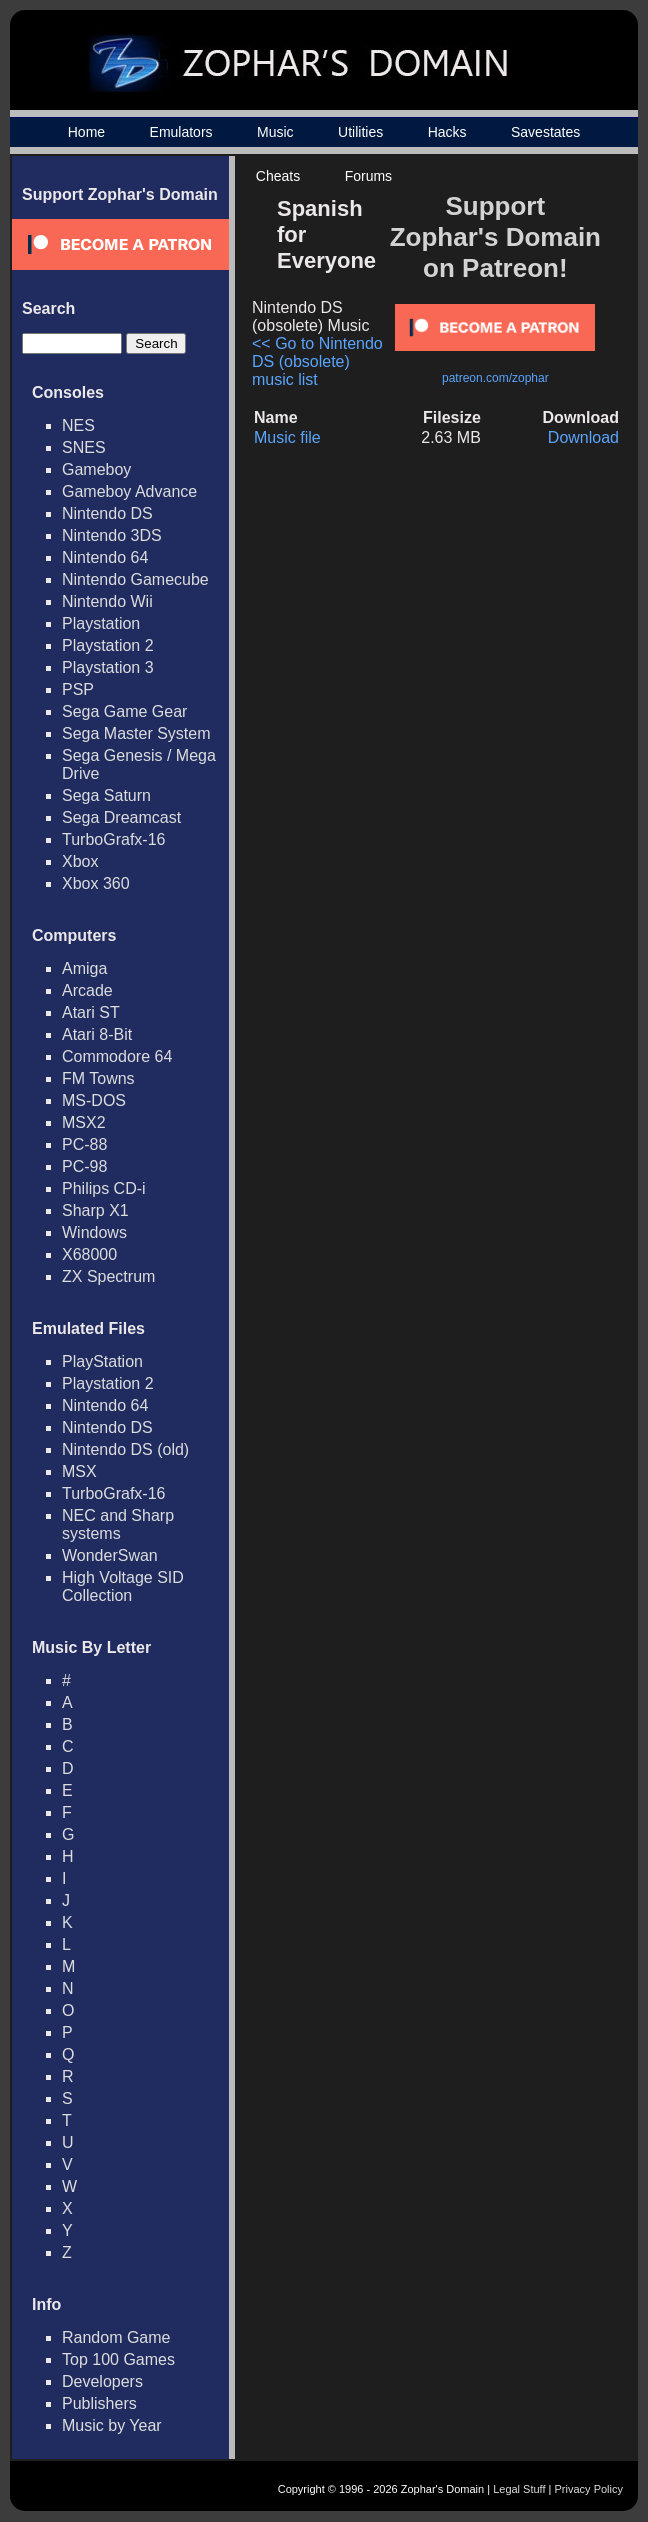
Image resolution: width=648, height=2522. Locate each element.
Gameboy (96, 469)
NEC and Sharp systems (118, 1524)
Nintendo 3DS (112, 535)
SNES (84, 447)
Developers (102, 2381)
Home (86, 132)
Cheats (278, 176)
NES (78, 425)
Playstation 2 (108, 645)
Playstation (101, 623)
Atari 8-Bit (97, 1034)
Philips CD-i (104, 1188)
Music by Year (112, 2425)
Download (583, 437)
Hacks (447, 132)
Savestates (545, 132)
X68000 (89, 1254)
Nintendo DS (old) (125, 1449)
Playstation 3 (108, 667)
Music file (287, 437)
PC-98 (84, 1166)
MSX (79, 1471)
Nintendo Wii (107, 601)
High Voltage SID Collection (123, 1586)
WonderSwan (110, 1555)
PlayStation (102, 1361)
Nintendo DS (107, 513)
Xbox (80, 861)
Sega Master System (136, 733)
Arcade (87, 990)
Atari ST (91, 1012)
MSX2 (84, 1122)
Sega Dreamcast (121, 817)
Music (275, 132)
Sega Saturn (106, 795)
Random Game (116, 2337)
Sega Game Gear (124, 711)
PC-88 (84, 1144)
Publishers (99, 2403)
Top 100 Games (118, 2359)
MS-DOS (94, 1100)
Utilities (360, 132)
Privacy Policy (589, 2489)
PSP (78, 689)
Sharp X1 (95, 1210)
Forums (368, 176)
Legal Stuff (519, 2489)
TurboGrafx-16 (113, 839)
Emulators (181, 132)
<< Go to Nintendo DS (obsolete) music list (317, 361)
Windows (94, 1232)
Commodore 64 (117, 1056)
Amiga (84, 968)
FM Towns (98, 1078)
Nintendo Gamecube (135, 579)
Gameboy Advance (129, 491)
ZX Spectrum (108, 1276)
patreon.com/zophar (495, 378)
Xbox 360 (96, 883)
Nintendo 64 (105, 557)
